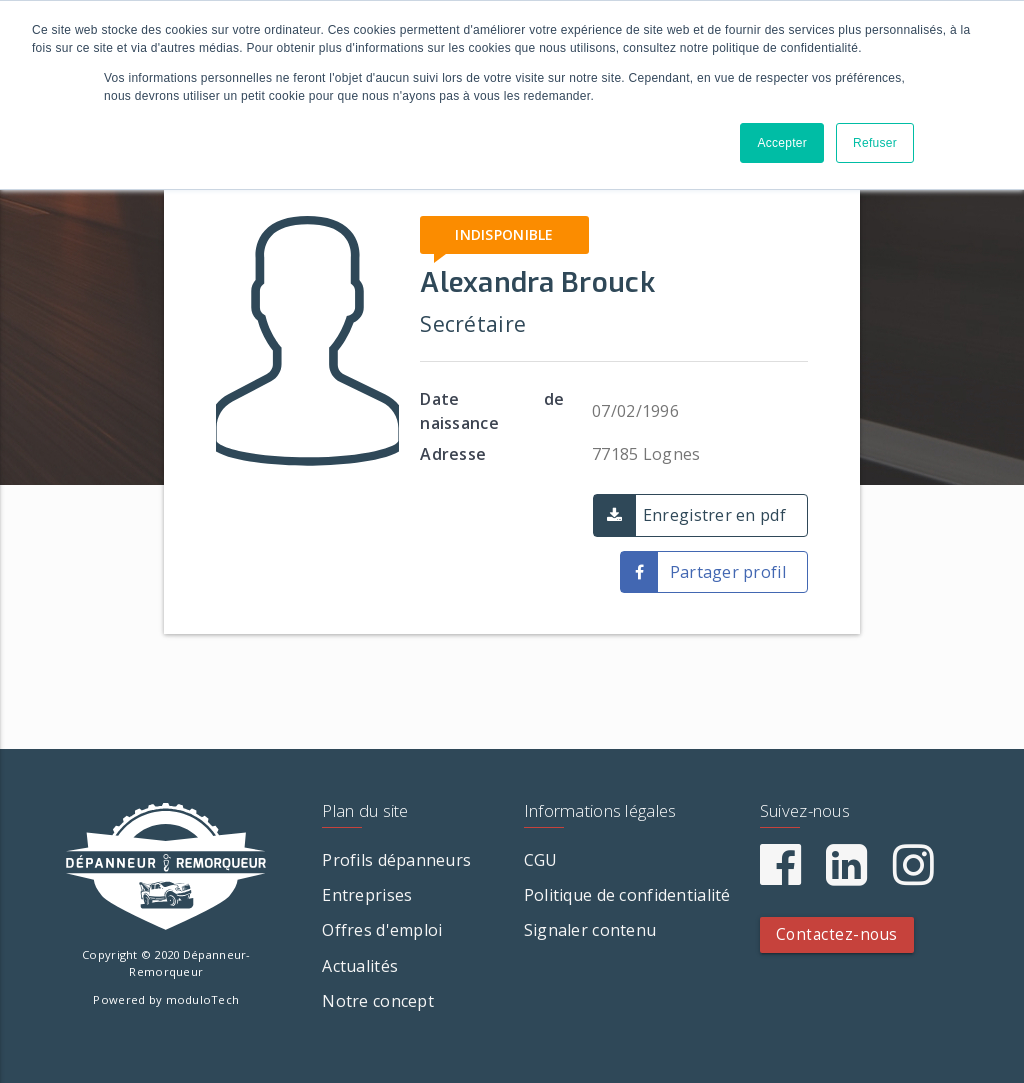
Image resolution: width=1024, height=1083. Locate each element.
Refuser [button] (875, 143)
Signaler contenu (590, 930)
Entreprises (367, 895)
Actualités (360, 966)
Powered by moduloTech (166, 999)
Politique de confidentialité (627, 895)
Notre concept (378, 1001)
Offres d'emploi (382, 930)
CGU (541, 860)
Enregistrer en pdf (714, 515)
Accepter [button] (782, 143)
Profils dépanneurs (396, 860)
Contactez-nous (837, 934)
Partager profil (728, 572)
